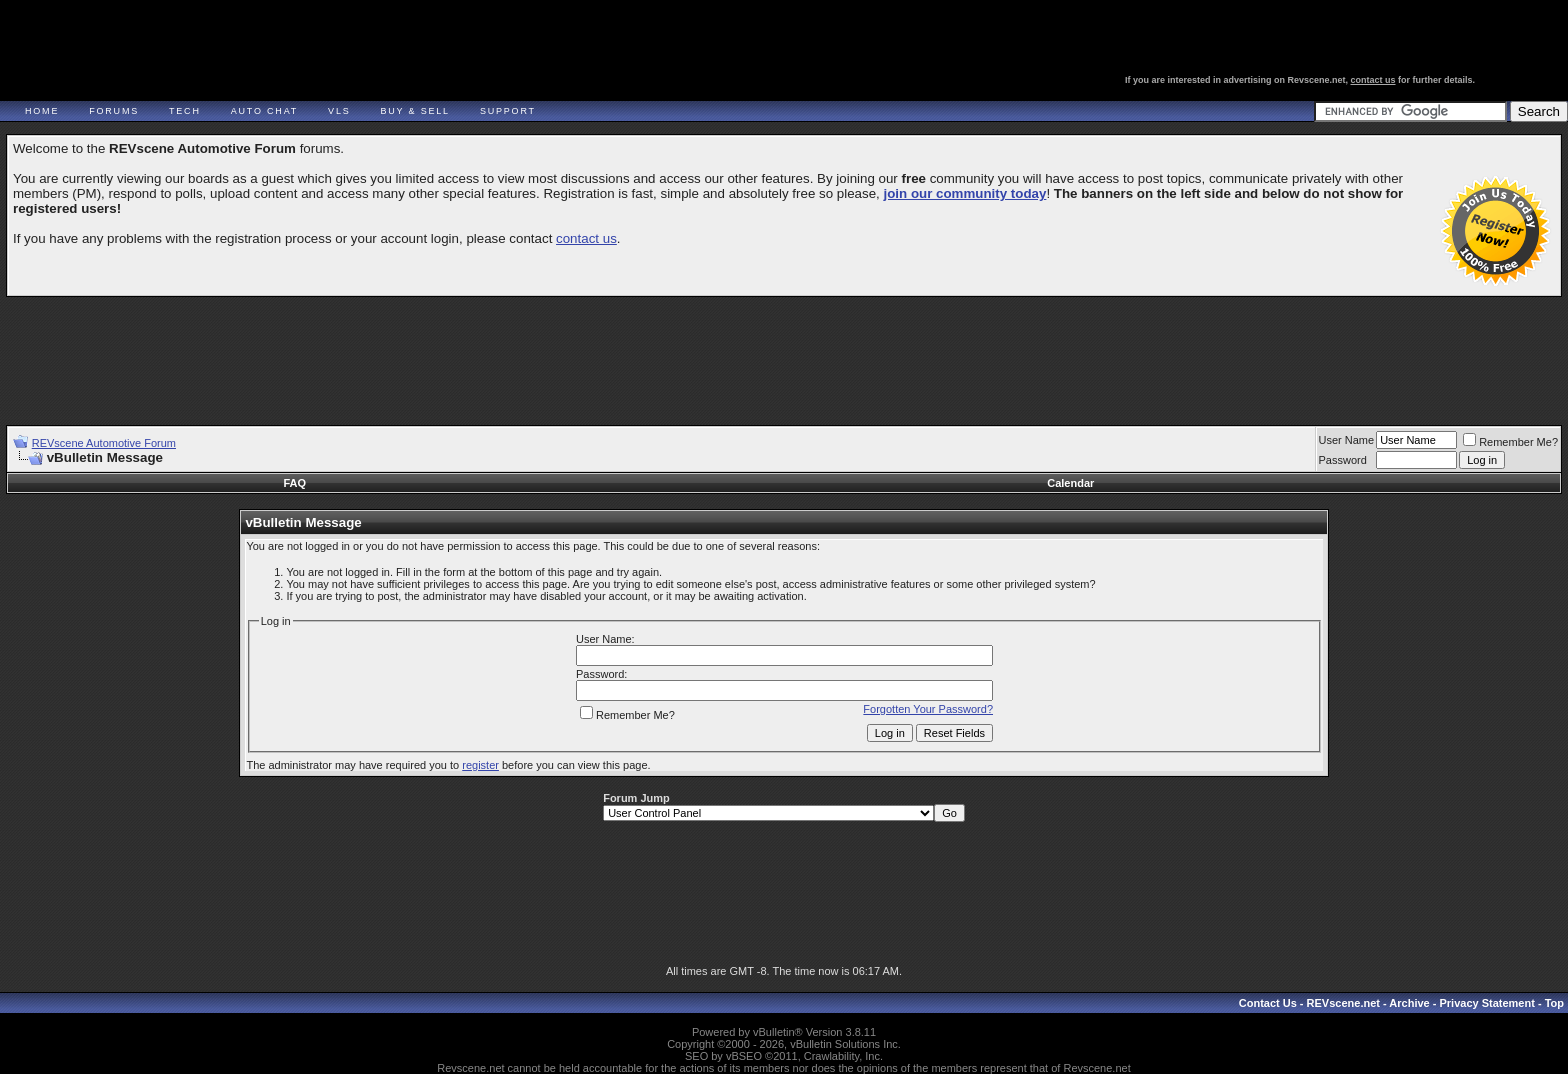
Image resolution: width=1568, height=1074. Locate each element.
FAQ (294, 483)
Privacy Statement (1486, 1003)
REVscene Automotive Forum (104, 443)
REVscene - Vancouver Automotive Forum (196, 72)
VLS (339, 111)
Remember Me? (1510, 442)
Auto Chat (264, 111)
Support (508, 111)
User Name (1347, 440)
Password (1343, 460)
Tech (185, 111)
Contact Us (1268, 1003)
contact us (1373, 80)
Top (1554, 1003)
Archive (1409, 1003)
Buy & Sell (415, 111)
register (480, 765)
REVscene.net (1343, 1003)
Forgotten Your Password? (928, 709)
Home (42, 111)
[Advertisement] (784, 352)
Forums (114, 111)
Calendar (1070, 483)
